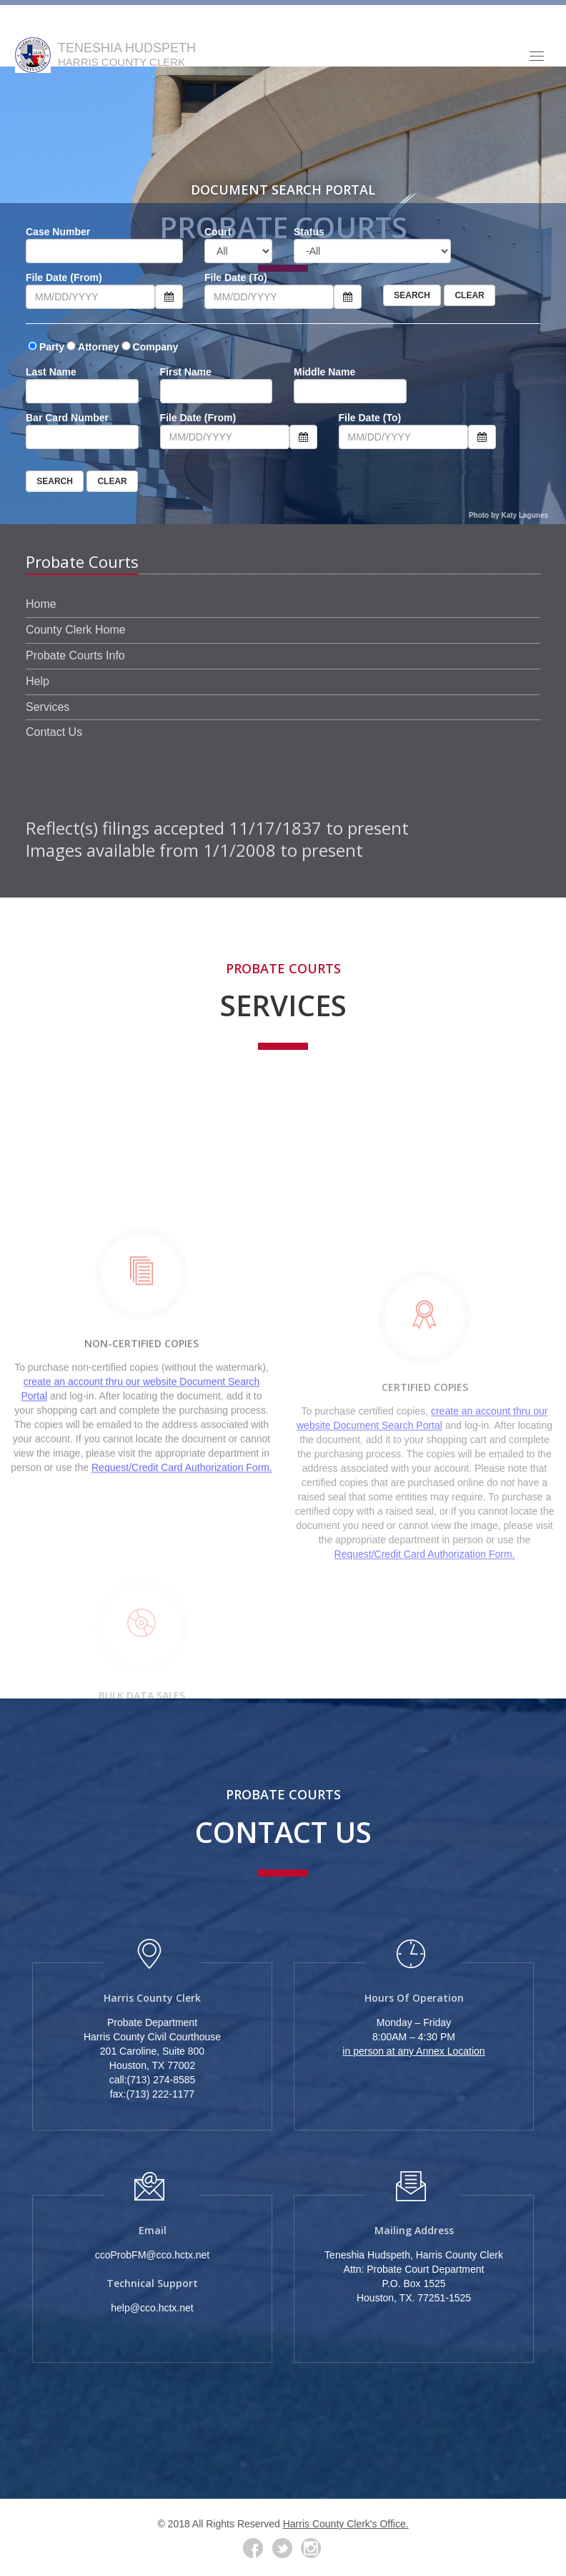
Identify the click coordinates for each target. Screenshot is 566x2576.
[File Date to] (269, 297)
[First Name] (216, 391)
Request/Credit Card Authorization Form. (181, 1595)
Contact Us (54, 732)
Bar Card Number (67, 417)
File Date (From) (64, 277)
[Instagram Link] (311, 2548)
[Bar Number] (82, 437)
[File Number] (104, 251)
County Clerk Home (76, 630)
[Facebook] (253, 2548)
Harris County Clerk (152, 1998)
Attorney (98, 347)
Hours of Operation (414, 1998)
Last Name (51, 372)
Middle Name (324, 372)
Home (41, 604)
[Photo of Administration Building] (283, 2137)
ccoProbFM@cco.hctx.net (152, 2255)
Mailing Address (414, 2230)
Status (309, 231)
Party (51, 347)
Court (217, 231)
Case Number (58, 231)
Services (47, 707)
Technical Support (152, 2283)
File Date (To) (235, 277)
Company (156, 347)
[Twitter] (282, 2548)
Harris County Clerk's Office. (346, 2524)
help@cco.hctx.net (152, 2308)
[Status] (372, 251)
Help (37, 681)
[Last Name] (82, 391)
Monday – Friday (414, 2022)
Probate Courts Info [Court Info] (75, 655)
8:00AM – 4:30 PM (413, 2036)
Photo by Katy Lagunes (508, 515)
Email (153, 2230)
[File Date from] (90, 297)
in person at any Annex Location (413, 2051)
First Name (186, 372)
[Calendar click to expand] (169, 297)
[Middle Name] (350, 391)
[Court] (238, 251)
